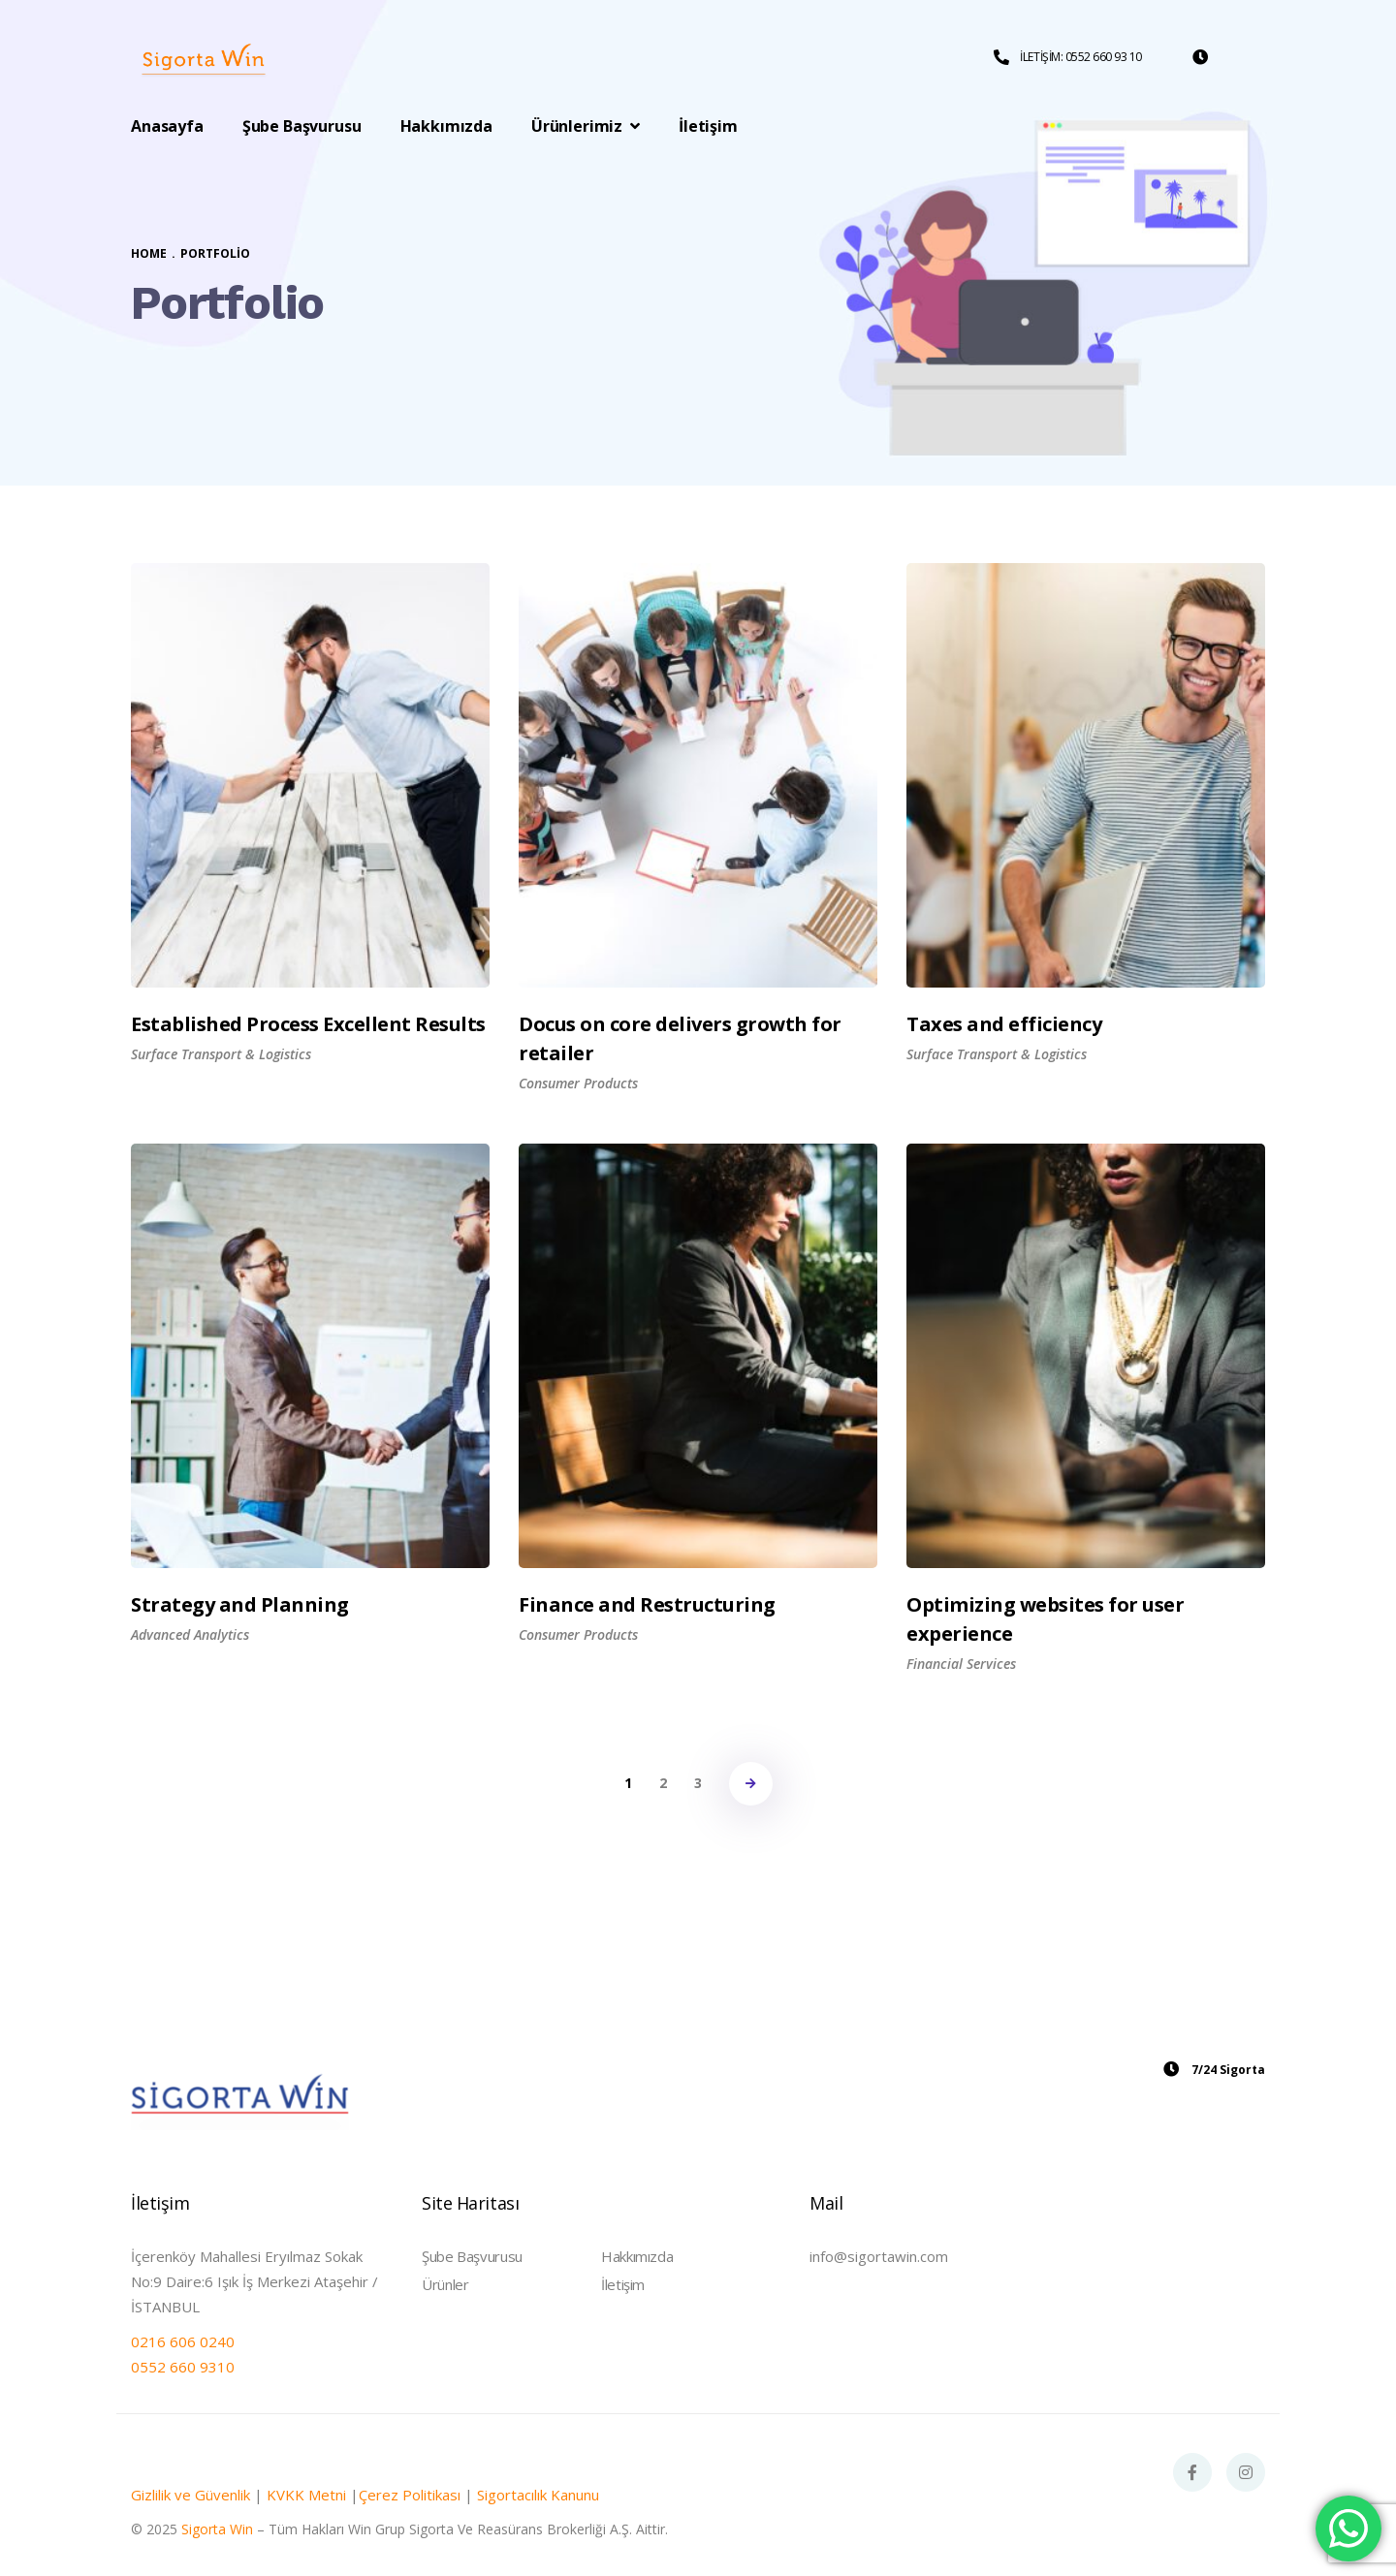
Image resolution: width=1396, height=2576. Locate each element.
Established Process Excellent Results (308, 1024)
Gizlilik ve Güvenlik (190, 2494)
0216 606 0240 (183, 2341)
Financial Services (961, 1663)
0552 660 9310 (183, 2366)
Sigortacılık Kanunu (538, 2494)
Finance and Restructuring (647, 1604)
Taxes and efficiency (1003, 1024)
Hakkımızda (637, 2256)
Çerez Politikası (409, 2494)
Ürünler (445, 2284)
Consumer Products (578, 1083)
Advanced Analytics (190, 1634)
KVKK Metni (306, 2494)
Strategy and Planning (240, 1604)
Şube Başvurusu (472, 2256)
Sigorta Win (217, 2529)
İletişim (623, 2284)
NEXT (751, 1784)
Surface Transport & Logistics (221, 1054)
